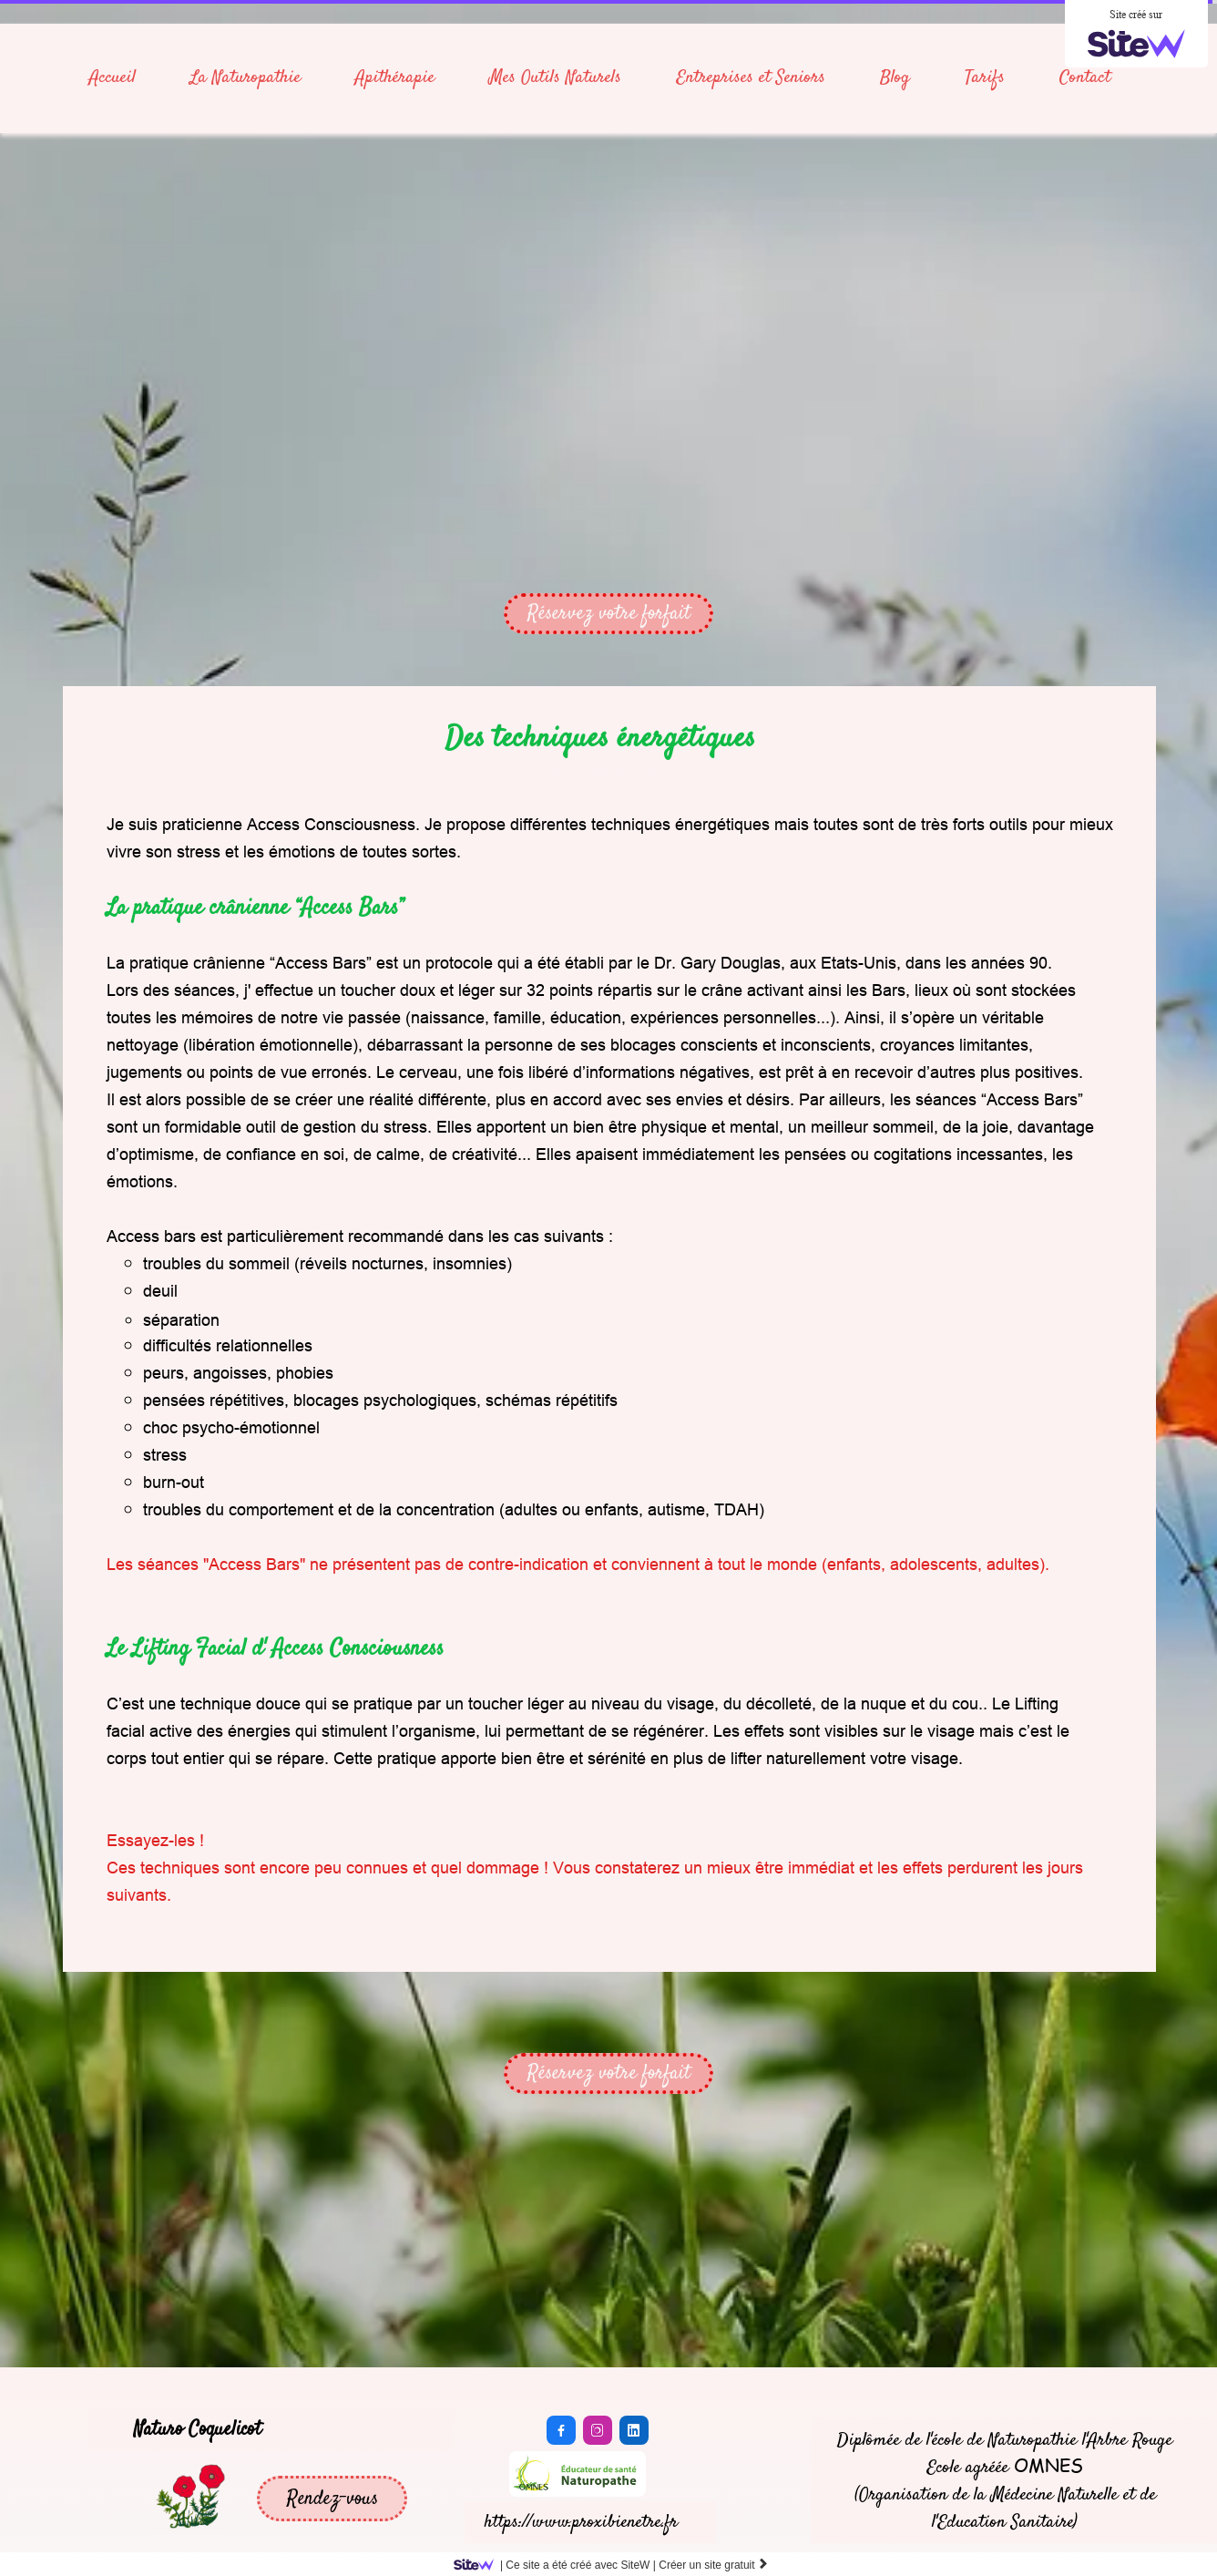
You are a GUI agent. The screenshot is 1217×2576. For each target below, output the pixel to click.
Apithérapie (395, 78)
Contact (1084, 78)
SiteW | (558, 2565)
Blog (895, 78)
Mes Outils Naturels (555, 78)
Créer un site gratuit (714, 2565)
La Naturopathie (245, 78)
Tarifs (985, 78)
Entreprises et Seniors (750, 78)
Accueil (112, 78)
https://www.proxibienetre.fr (581, 2522)
